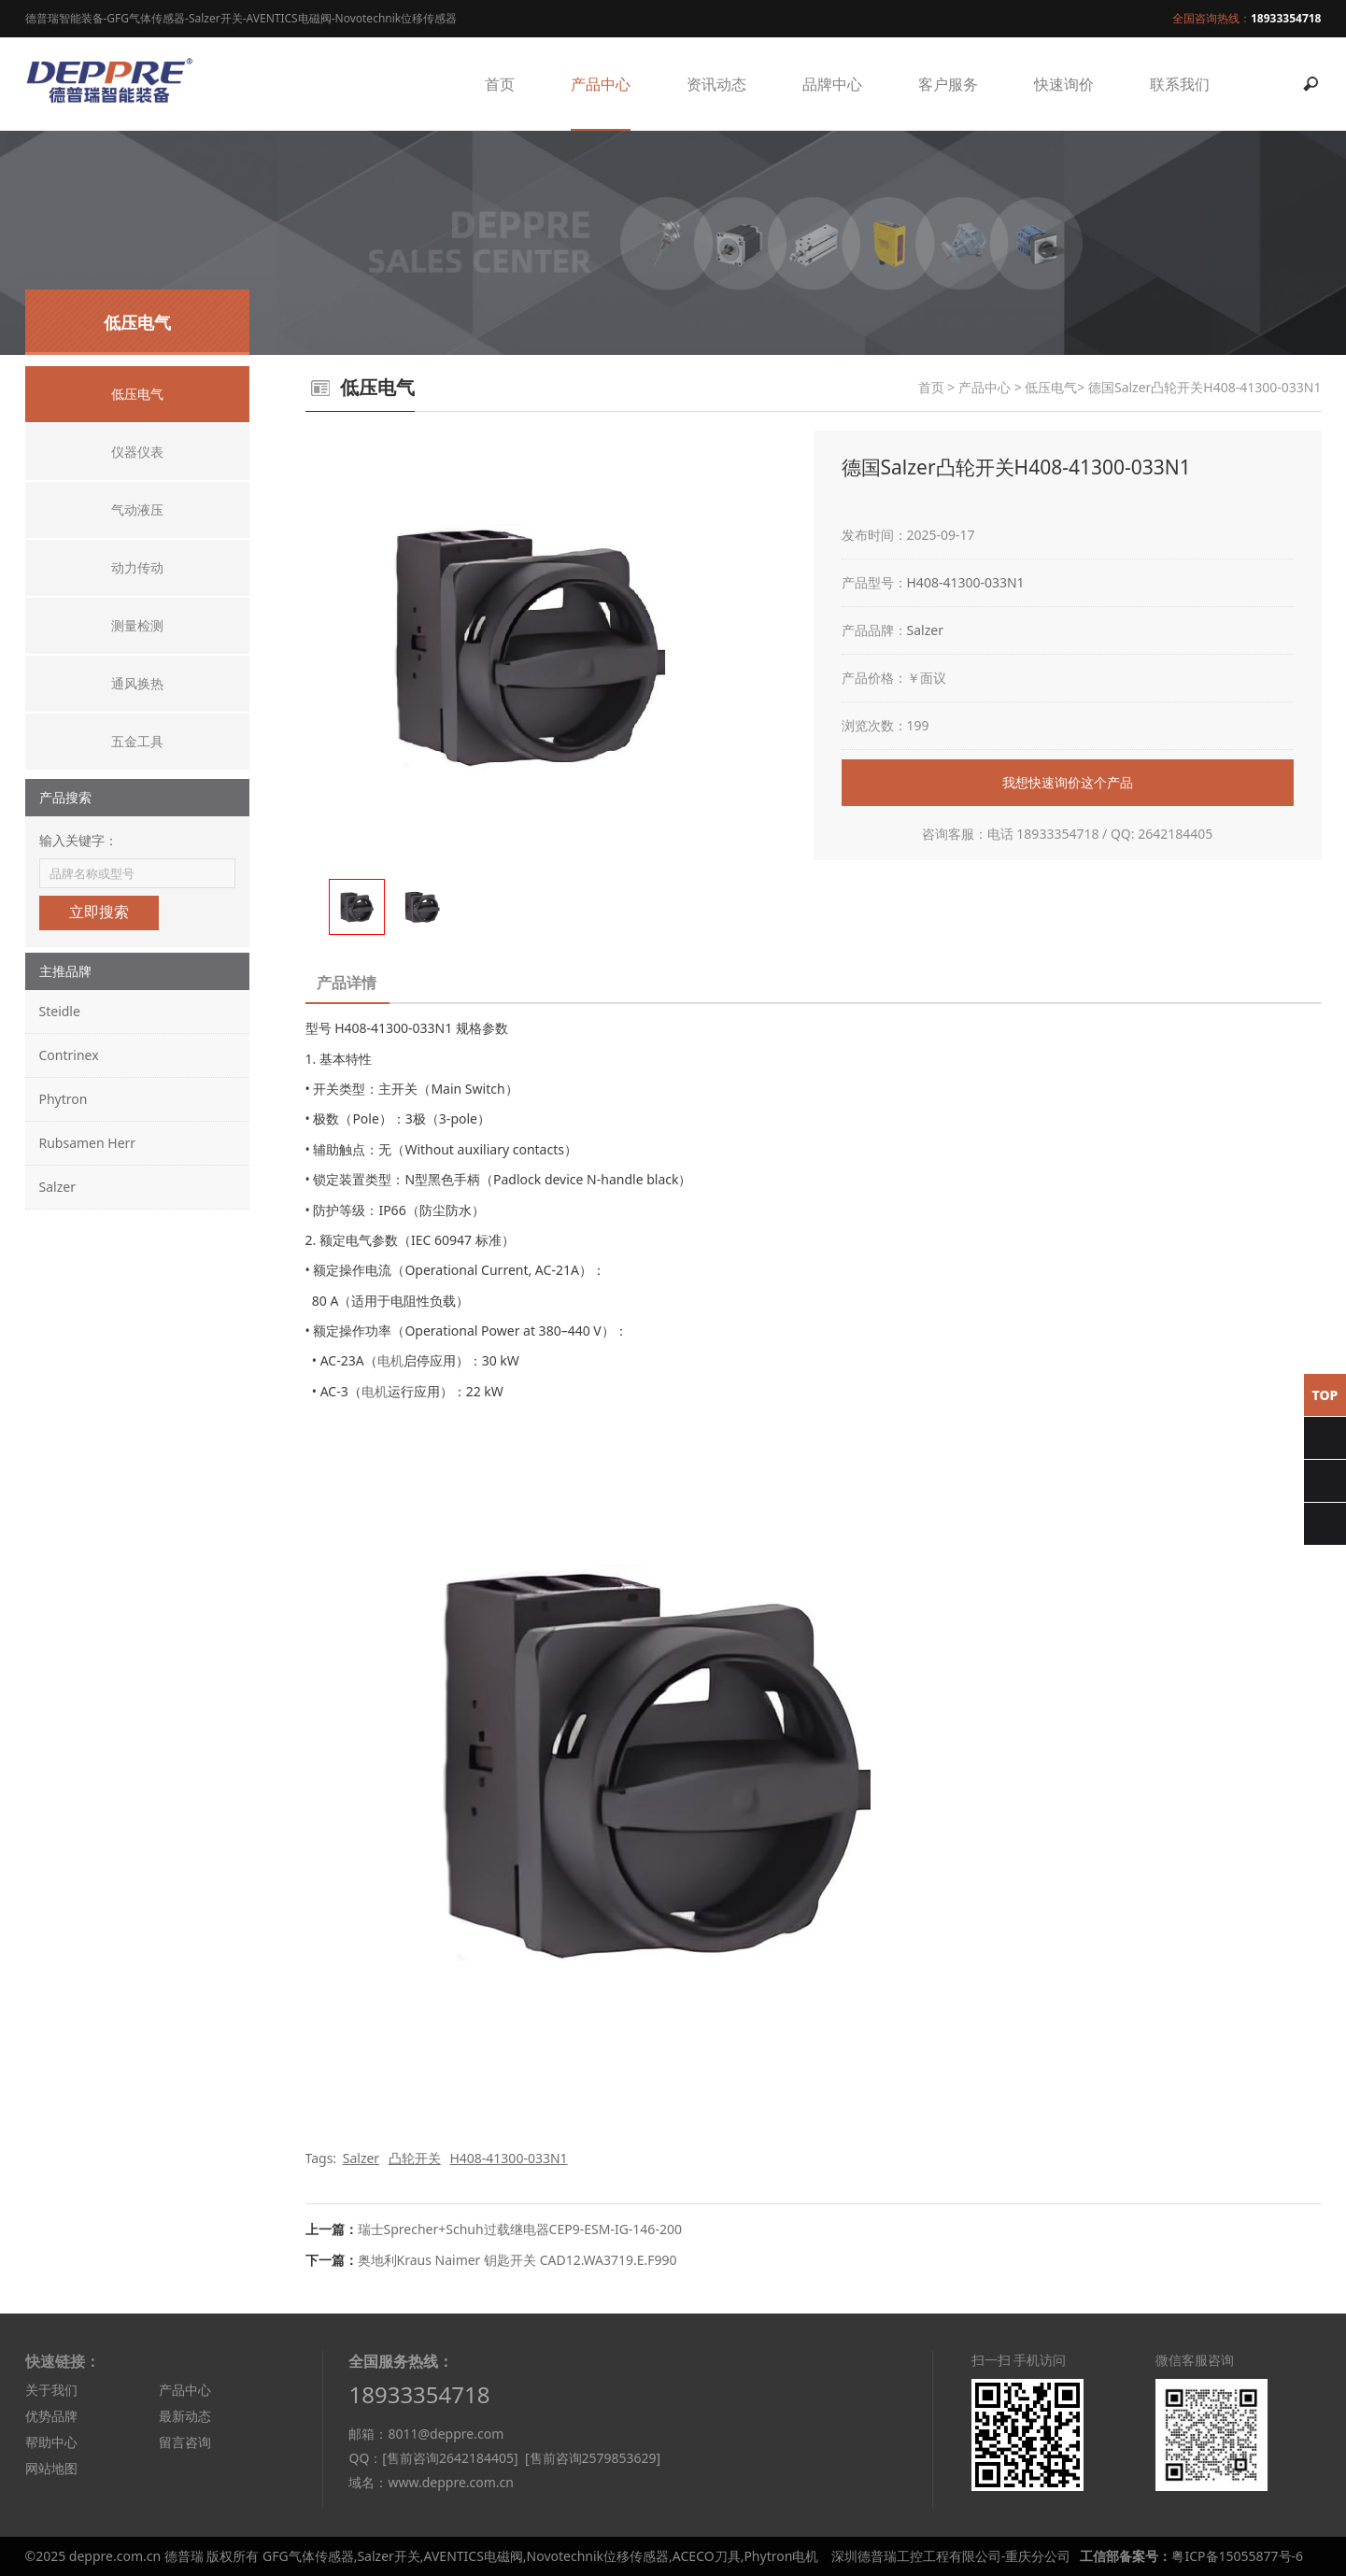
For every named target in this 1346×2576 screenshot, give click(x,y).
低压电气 (1051, 387)
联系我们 (1180, 84)
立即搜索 (99, 912)
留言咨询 (185, 2442)
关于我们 (51, 2390)
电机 (390, 1360)
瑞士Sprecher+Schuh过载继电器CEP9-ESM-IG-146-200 (520, 2229)
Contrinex (69, 1055)
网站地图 (51, 2468)
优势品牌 (51, 2416)
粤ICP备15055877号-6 (1237, 2556)
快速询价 (1064, 84)
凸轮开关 (415, 2158)
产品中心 (600, 84)
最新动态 (185, 2416)
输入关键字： (78, 840)
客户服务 (948, 84)
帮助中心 (51, 2442)
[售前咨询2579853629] (592, 2458)
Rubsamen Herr (87, 1143)
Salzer (57, 1187)
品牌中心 (832, 84)
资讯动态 (716, 84)
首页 (500, 84)
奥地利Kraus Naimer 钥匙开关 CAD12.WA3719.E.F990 (517, 2260)
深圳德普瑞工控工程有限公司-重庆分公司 (951, 2556)
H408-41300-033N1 (966, 582)
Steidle (59, 1011)
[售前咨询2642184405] (449, 2458)
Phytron (63, 1099)
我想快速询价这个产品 (1067, 782)
